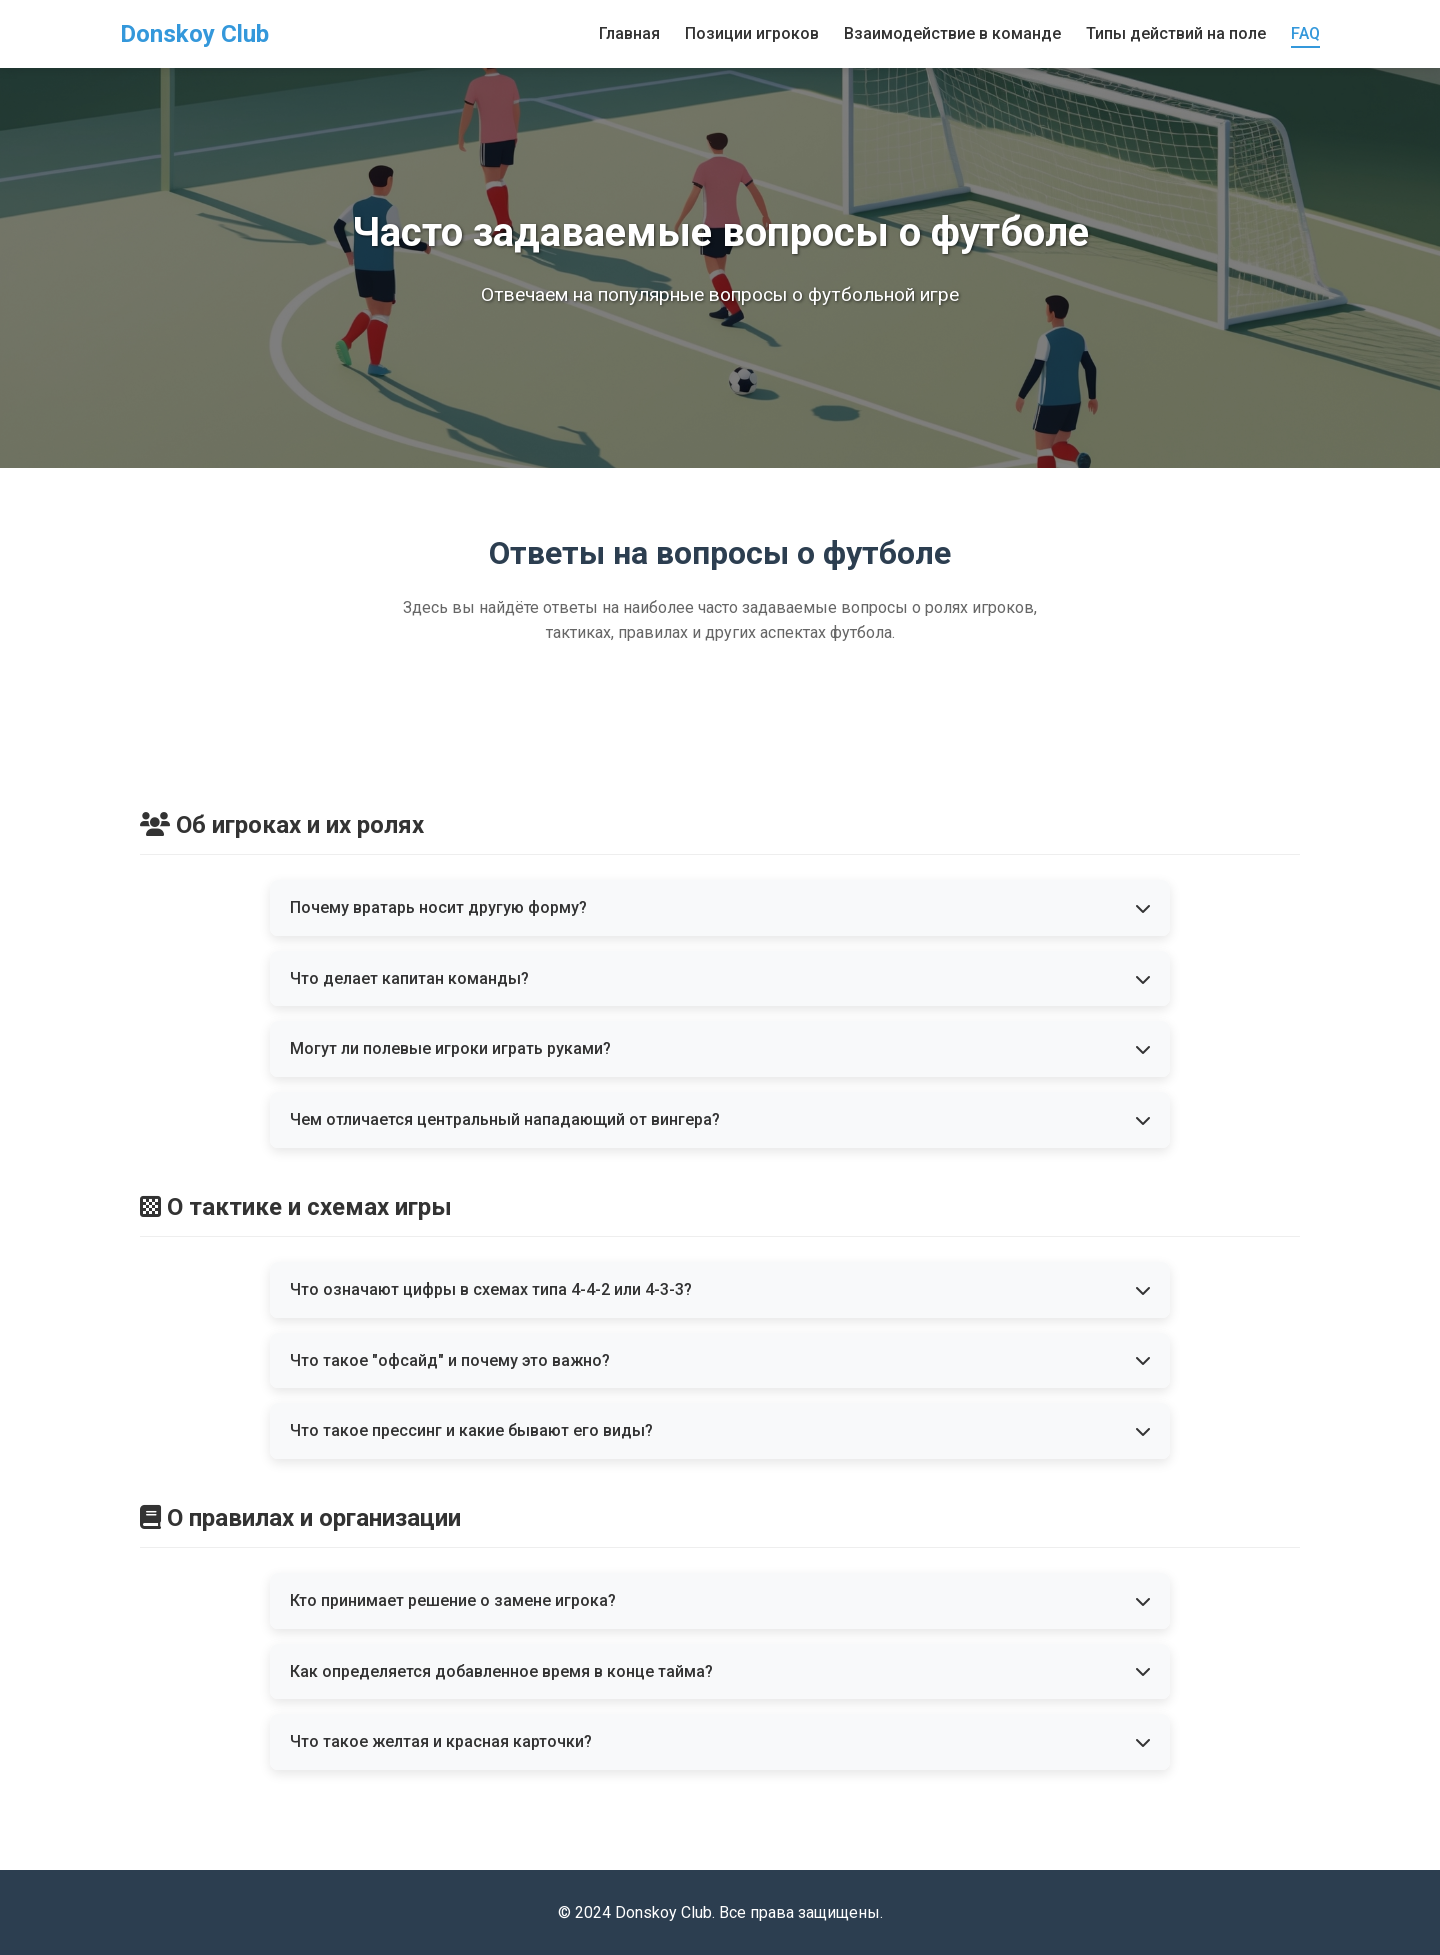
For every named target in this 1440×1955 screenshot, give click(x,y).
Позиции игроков (752, 33)
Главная (629, 33)
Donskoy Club (194, 34)
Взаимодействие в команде (952, 33)
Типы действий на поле (1176, 33)
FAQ (1305, 33)
